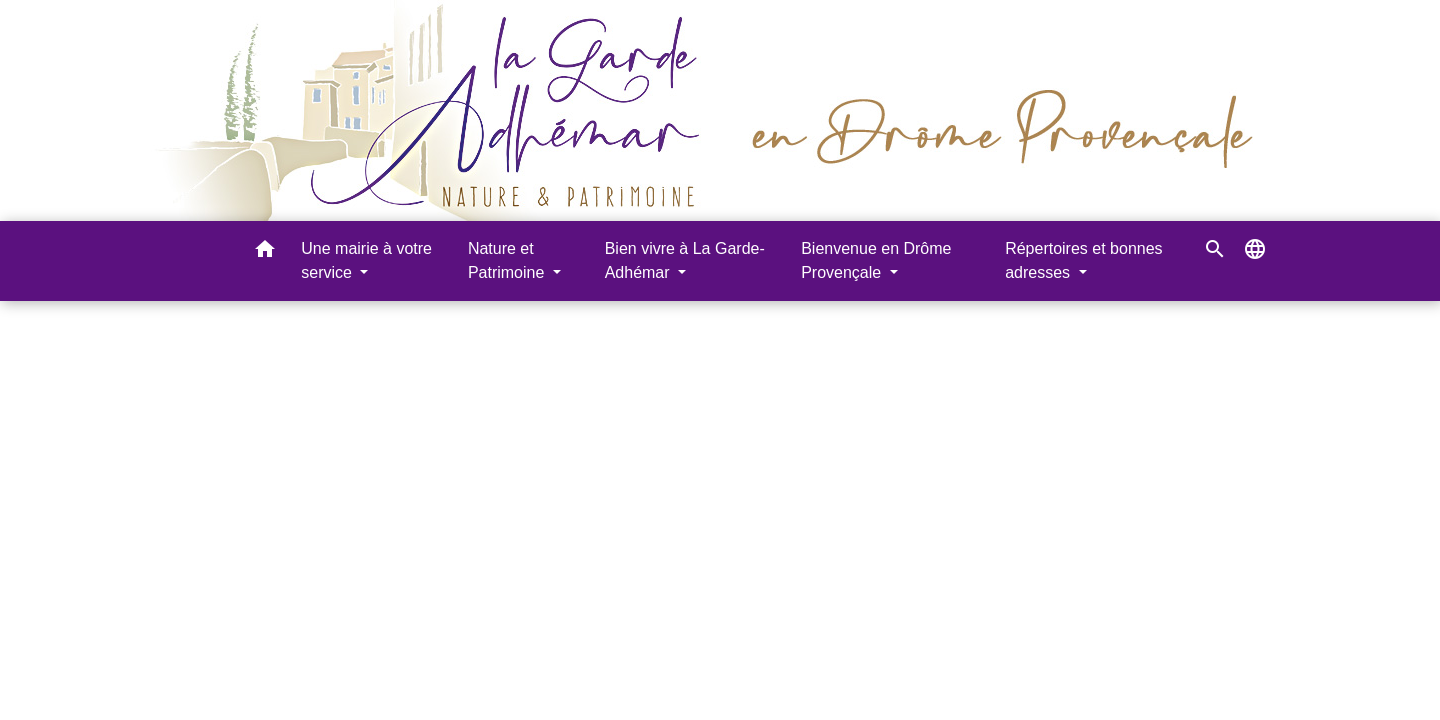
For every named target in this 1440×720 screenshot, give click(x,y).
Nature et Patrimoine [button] (508, 260)
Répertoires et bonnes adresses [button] (1083, 260)
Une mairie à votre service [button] (366, 260)
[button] (265, 252)
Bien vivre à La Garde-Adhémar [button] (685, 260)
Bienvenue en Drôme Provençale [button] (876, 260)
